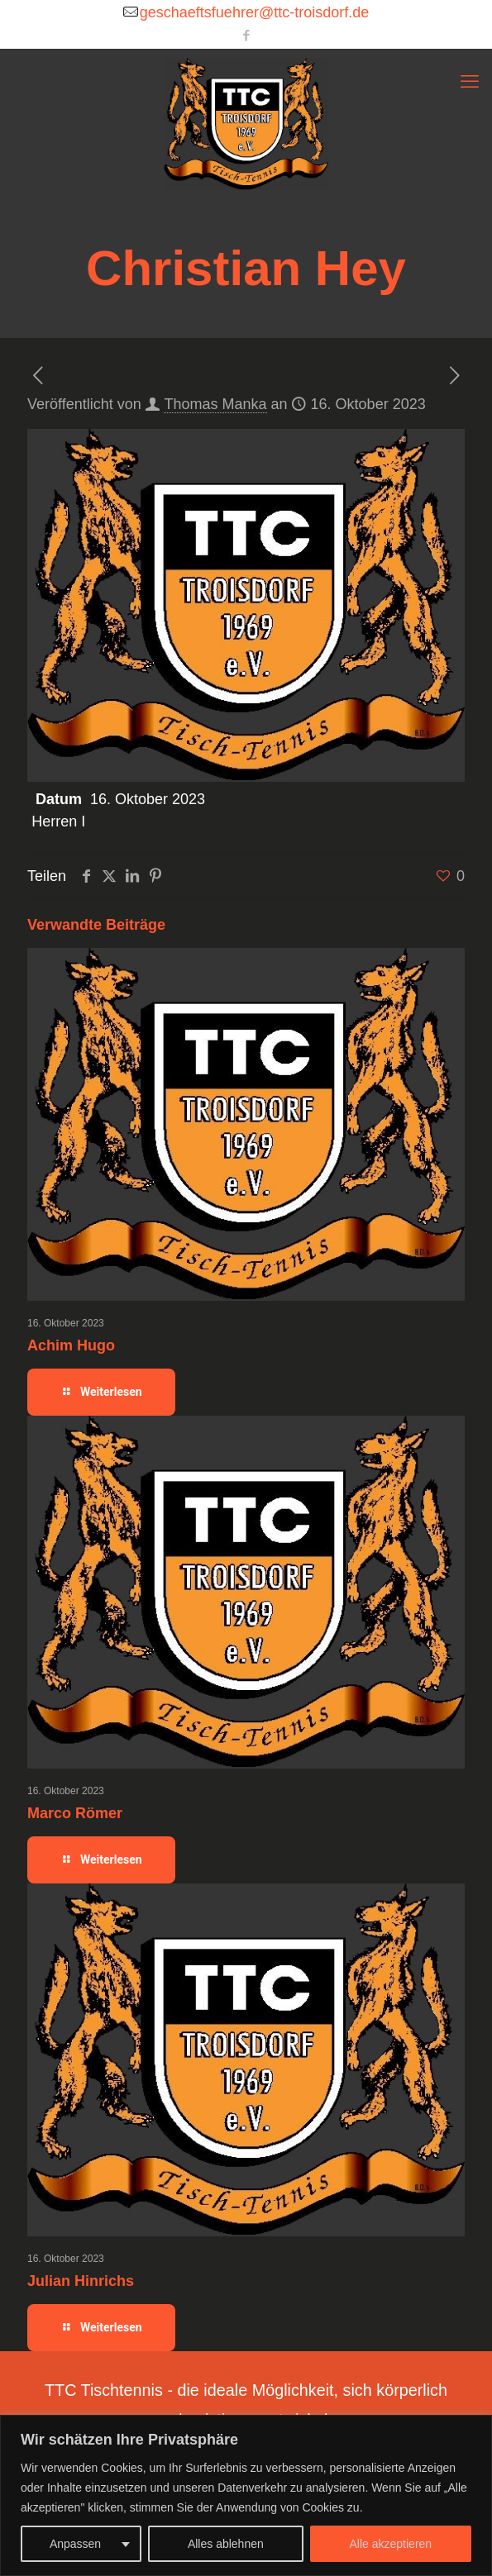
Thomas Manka (215, 404)
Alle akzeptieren (391, 2543)
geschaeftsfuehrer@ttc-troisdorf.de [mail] (254, 12)
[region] (246, 2495)
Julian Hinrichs (80, 2281)
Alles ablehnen (226, 2543)
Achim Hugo (71, 1345)
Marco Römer (74, 1813)
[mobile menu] (470, 82)
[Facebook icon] (247, 35)
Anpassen (75, 2543)
